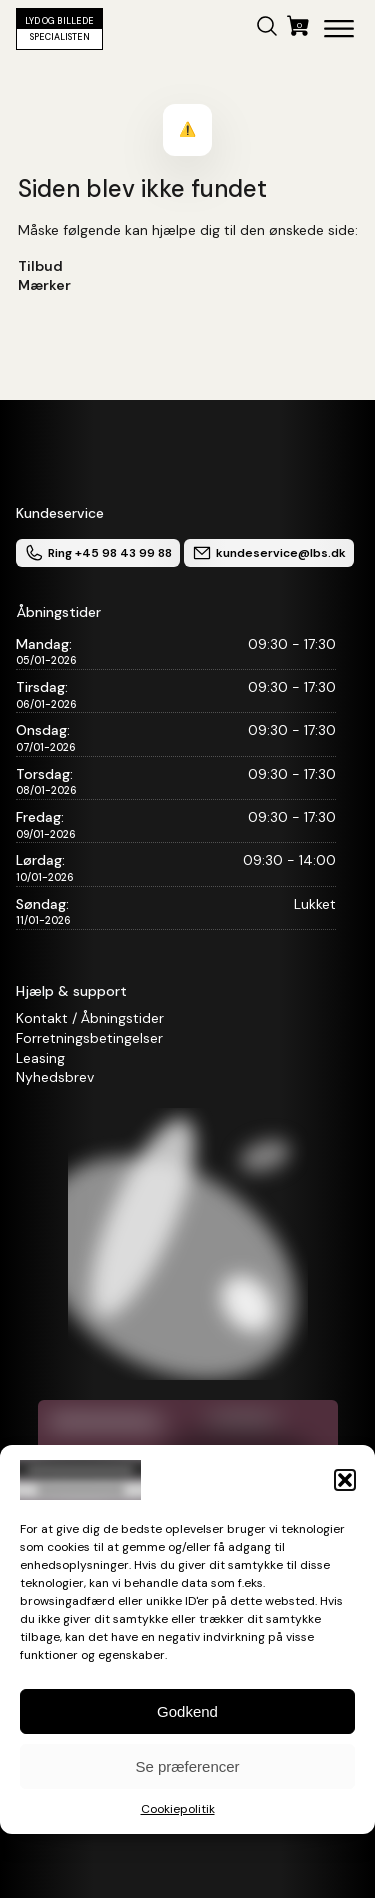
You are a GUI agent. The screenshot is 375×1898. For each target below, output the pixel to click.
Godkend (187, 1711)
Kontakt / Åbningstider (90, 1018)
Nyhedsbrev (55, 1077)
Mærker (44, 285)
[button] (345, 1480)
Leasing (40, 1058)
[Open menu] (339, 29)
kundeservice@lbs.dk (269, 553)
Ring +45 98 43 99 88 (98, 553)
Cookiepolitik (178, 1809)
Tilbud (40, 266)
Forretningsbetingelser (89, 1038)
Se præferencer (187, 1766)
